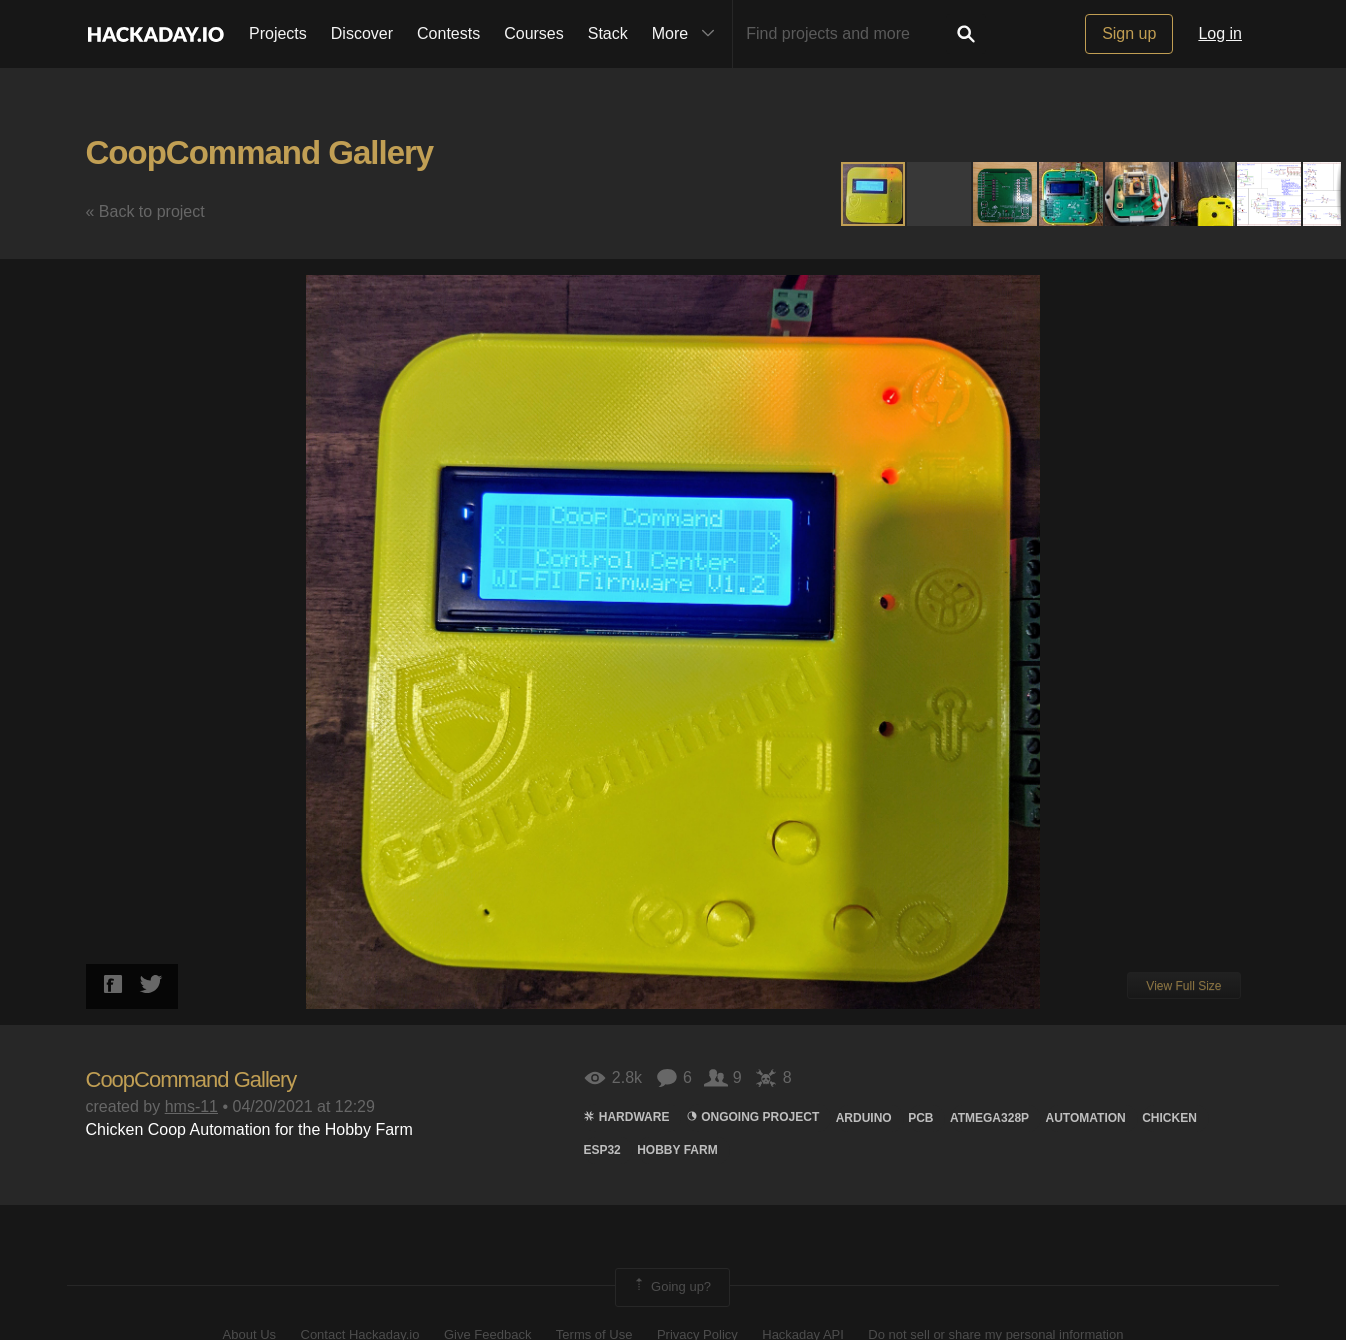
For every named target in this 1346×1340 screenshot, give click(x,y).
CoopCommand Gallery (260, 152)
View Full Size (1183, 986)
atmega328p (989, 1118)
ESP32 (601, 1150)
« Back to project (145, 211)
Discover (362, 33)
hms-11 (191, 1106)
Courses (534, 33)
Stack (608, 33)
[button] (940, 194)
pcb (920, 1118)
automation (1086, 1118)
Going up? (671, 1287)
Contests (448, 33)
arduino (864, 1118)
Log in (1220, 33)
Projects (278, 33)
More (688, 34)
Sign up (1129, 33)
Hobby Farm (677, 1150)
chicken (1169, 1118)
